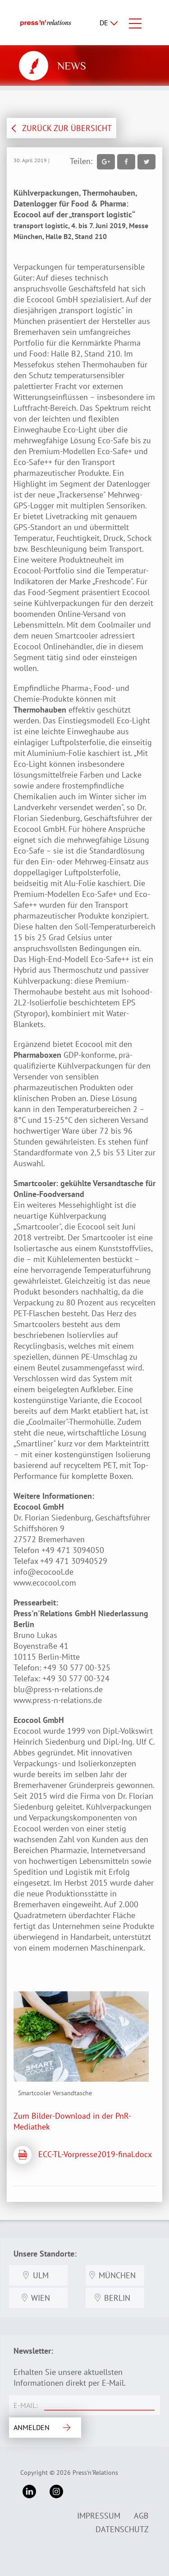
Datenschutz (122, 2529)
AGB (141, 2515)
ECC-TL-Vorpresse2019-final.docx (95, 2154)
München (117, 2275)
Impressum (98, 2515)
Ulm (41, 2275)
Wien (40, 2298)
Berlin (117, 2298)
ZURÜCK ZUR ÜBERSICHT (67, 128)
